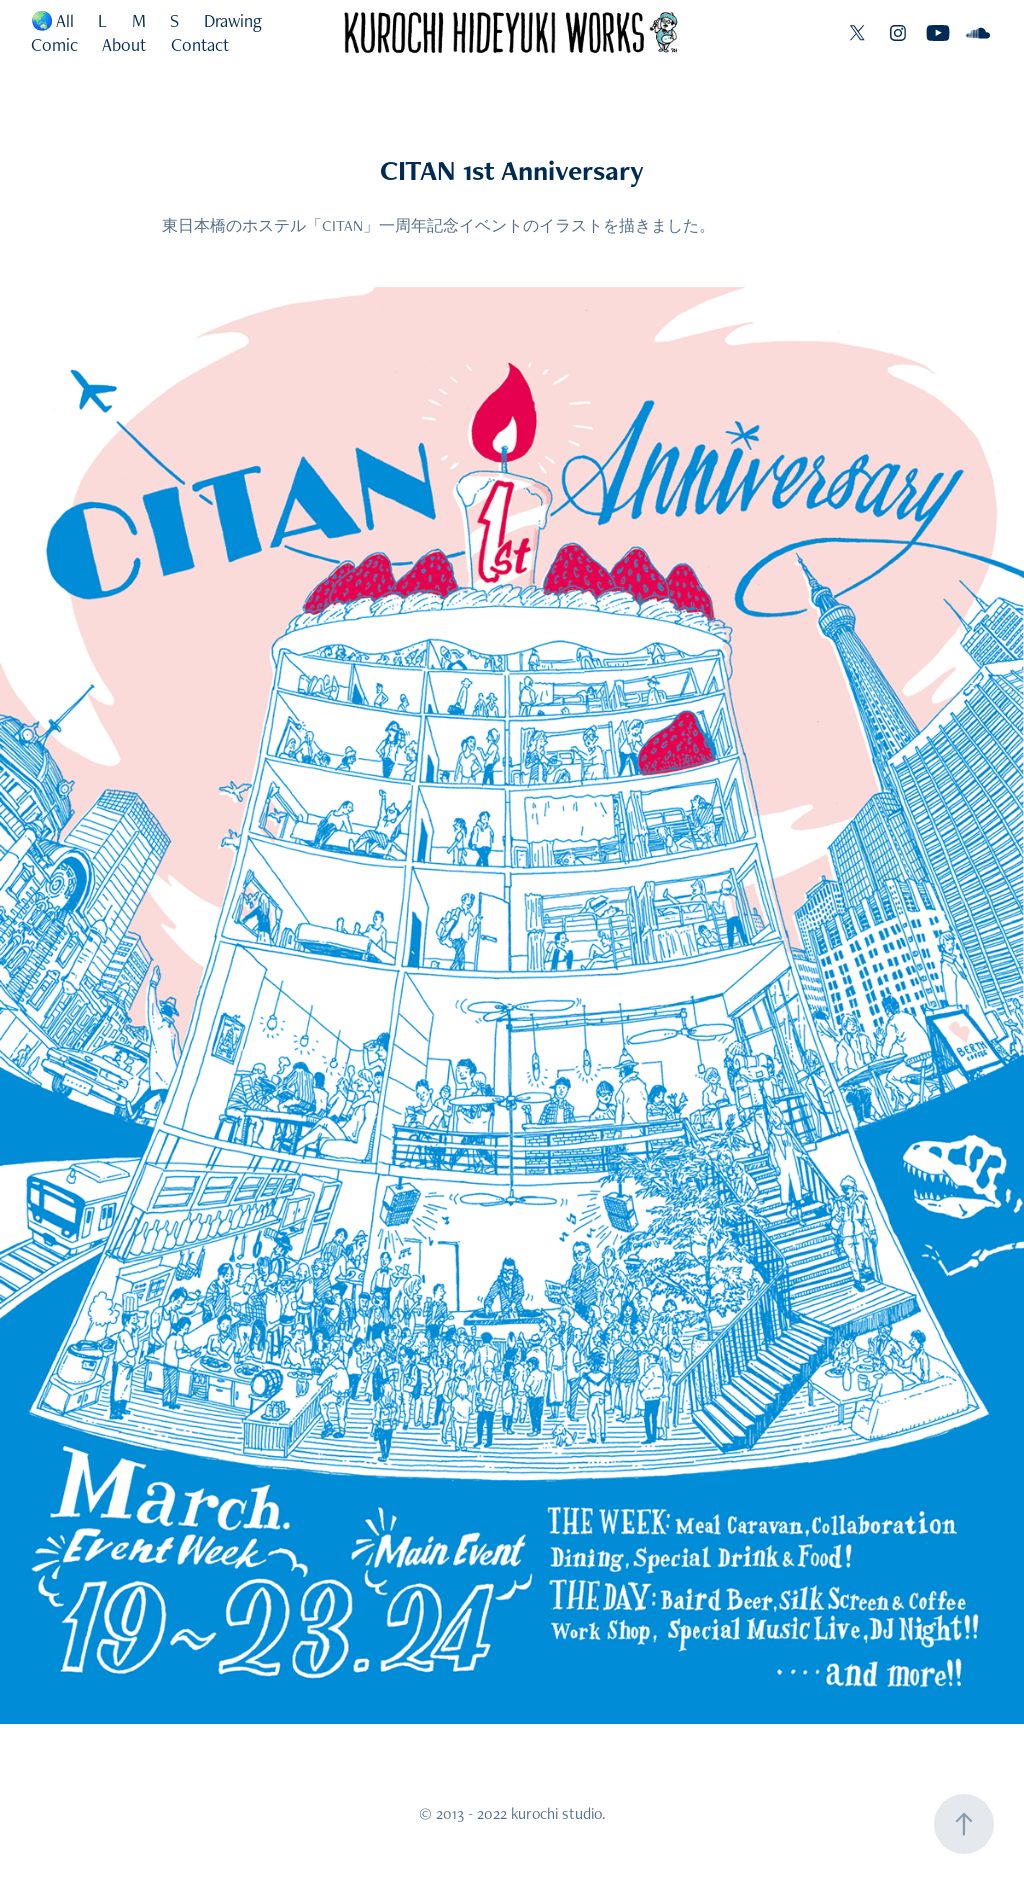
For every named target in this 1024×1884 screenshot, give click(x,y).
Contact (200, 44)
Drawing (233, 20)
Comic (54, 44)
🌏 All (52, 20)
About (124, 44)
